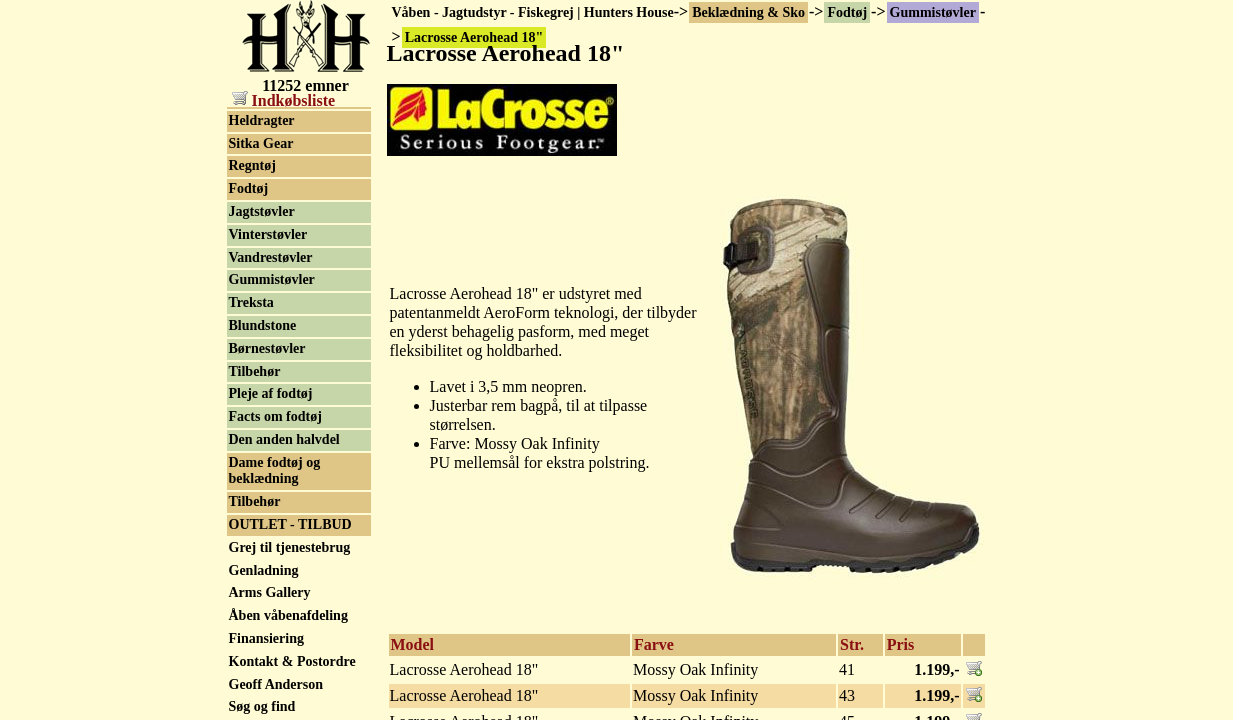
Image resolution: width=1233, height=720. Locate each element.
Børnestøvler (267, 348)
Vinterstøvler (268, 234)
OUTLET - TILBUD (290, 524)
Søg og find (262, 706)
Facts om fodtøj (275, 416)
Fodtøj (847, 12)
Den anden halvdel (284, 439)
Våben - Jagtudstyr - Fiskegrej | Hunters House (533, 12)
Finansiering (266, 638)
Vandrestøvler (271, 257)
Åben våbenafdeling (288, 615)
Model (413, 644)
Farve (654, 644)
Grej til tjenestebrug (290, 547)
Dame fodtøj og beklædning (275, 471)
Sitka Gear (261, 143)
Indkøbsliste (284, 100)
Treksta (251, 302)
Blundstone (263, 325)
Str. (852, 644)
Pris (901, 644)
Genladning (264, 570)
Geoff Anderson (276, 684)
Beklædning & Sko (748, 12)
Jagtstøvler (262, 211)
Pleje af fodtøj (271, 393)
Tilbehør (255, 371)
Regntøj (252, 165)
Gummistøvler (933, 12)
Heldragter (262, 120)
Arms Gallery (270, 592)
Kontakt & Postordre (292, 661)
